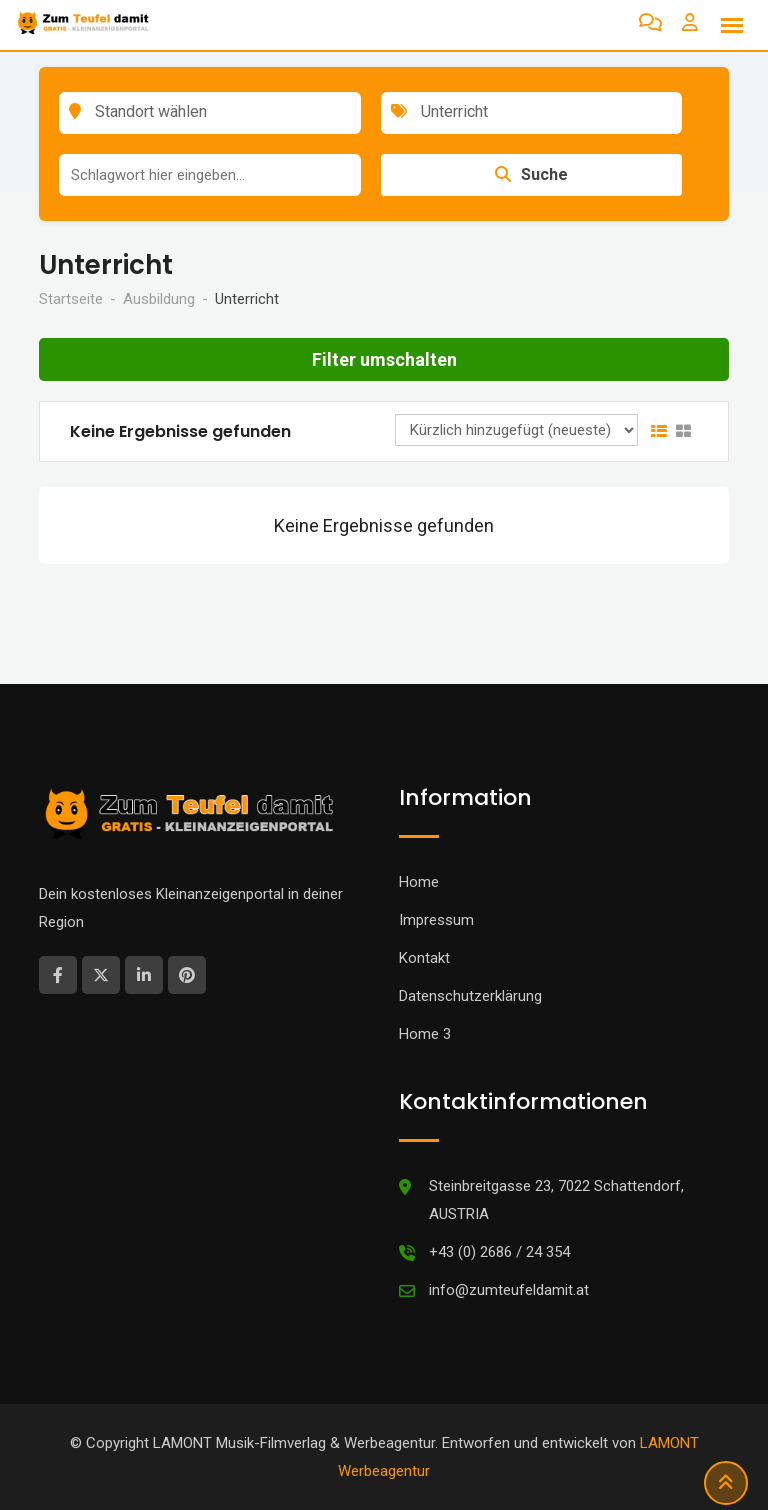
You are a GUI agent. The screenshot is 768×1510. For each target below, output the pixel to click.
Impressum (436, 920)
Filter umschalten (384, 359)
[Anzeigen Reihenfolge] (516, 430)
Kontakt (424, 958)
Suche (531, 174)
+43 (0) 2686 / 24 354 (499, 1252)
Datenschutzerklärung (470, 996)
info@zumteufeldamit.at (509, 1290)
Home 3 (425, 1034)
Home (419, 882)
